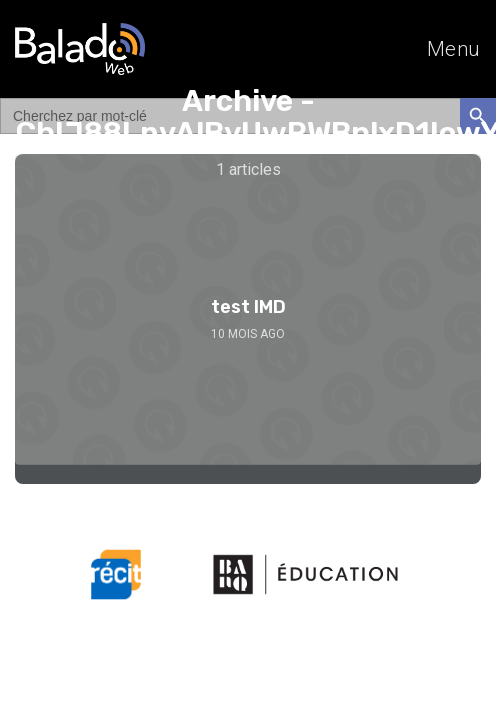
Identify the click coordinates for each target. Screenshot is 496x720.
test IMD (248, 307)
